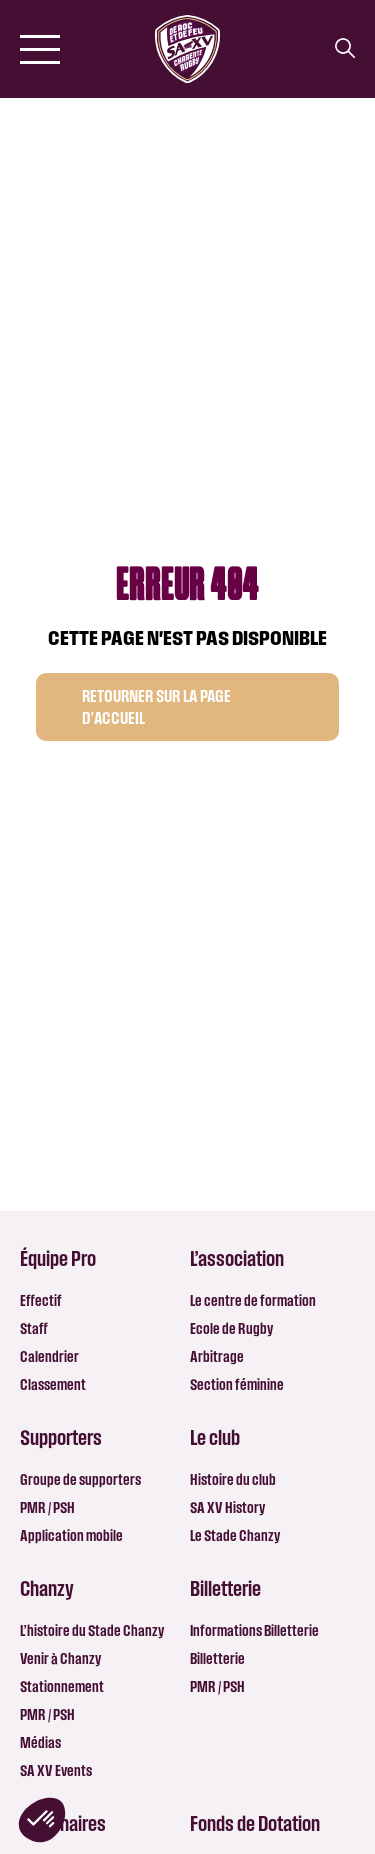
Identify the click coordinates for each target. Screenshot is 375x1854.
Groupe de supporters (80, 1479)
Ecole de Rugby (231, 1328)
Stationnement (62, 1686)
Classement (53, 1384)
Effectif (41, 1300)
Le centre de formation (253, 1300)
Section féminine (237, 1384)
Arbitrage (217, 1356)
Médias (40, 1742)
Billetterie (217, 1658)
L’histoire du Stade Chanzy (92, 1630)
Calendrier (49, 1356)
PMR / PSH (47, 1507)
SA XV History (227, 1507)
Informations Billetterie (254, 1630)
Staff (34, 1328)
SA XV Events (56, 1770)
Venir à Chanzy (60, 1658)
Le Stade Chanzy (235, 1535)
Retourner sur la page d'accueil (156, 707)
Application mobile (71, 1535)
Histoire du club (233, 1479)
